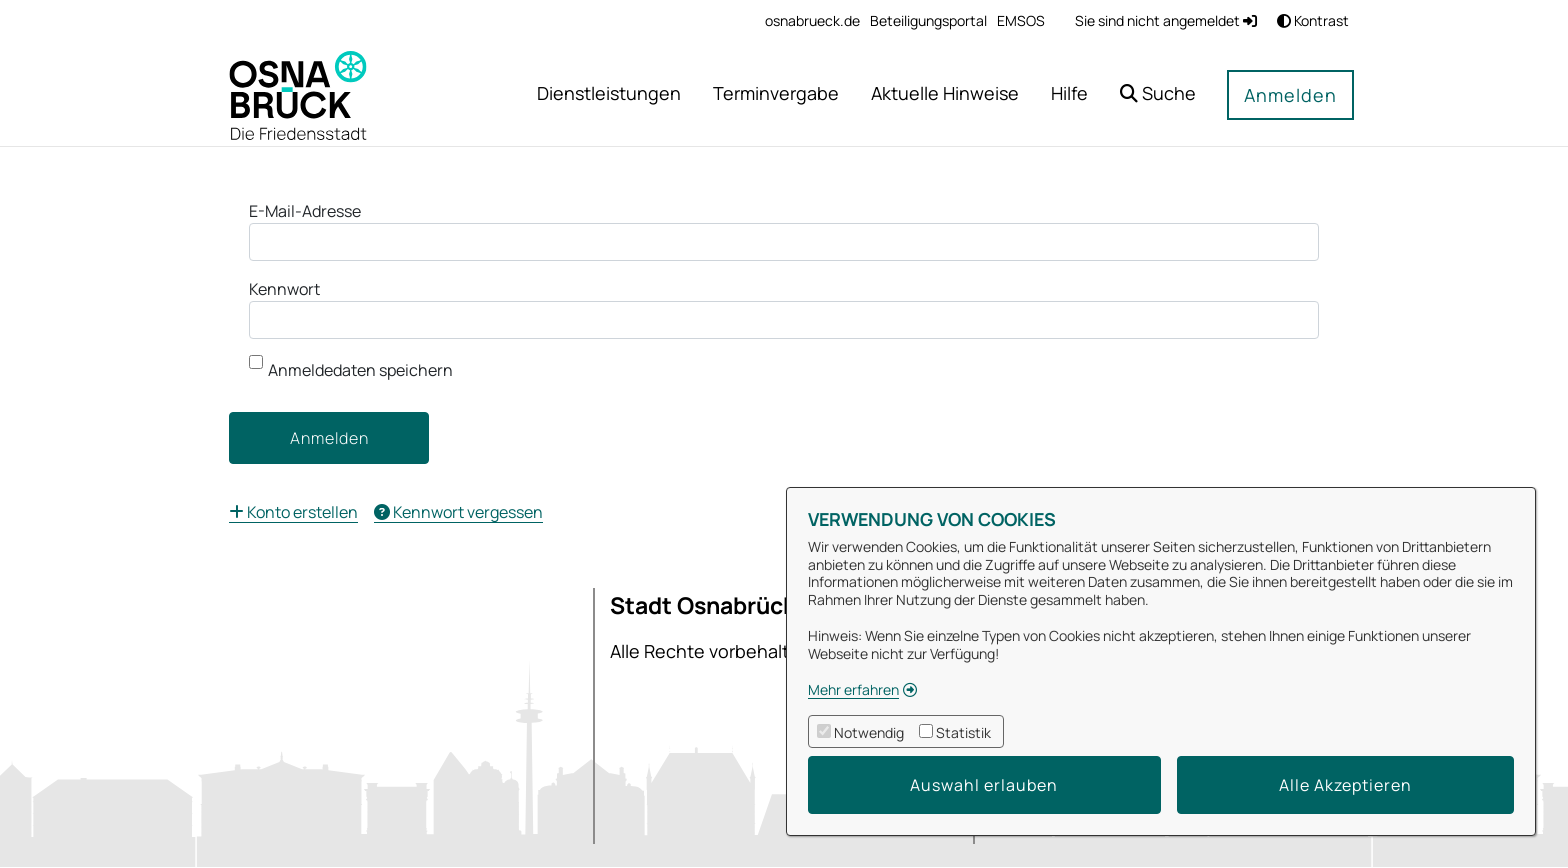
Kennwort (284, 289)
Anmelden (1290, 95)
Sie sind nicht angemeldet (1166, 20)
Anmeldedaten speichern (351, 368)
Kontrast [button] (1313, 20)
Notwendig (869, 732)
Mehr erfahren (853, 689)
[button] (1158, 95)
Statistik (963, 732)
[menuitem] (812, 20)
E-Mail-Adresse (305, 211)
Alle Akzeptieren (1345, 785)
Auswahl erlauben (984, 785)
